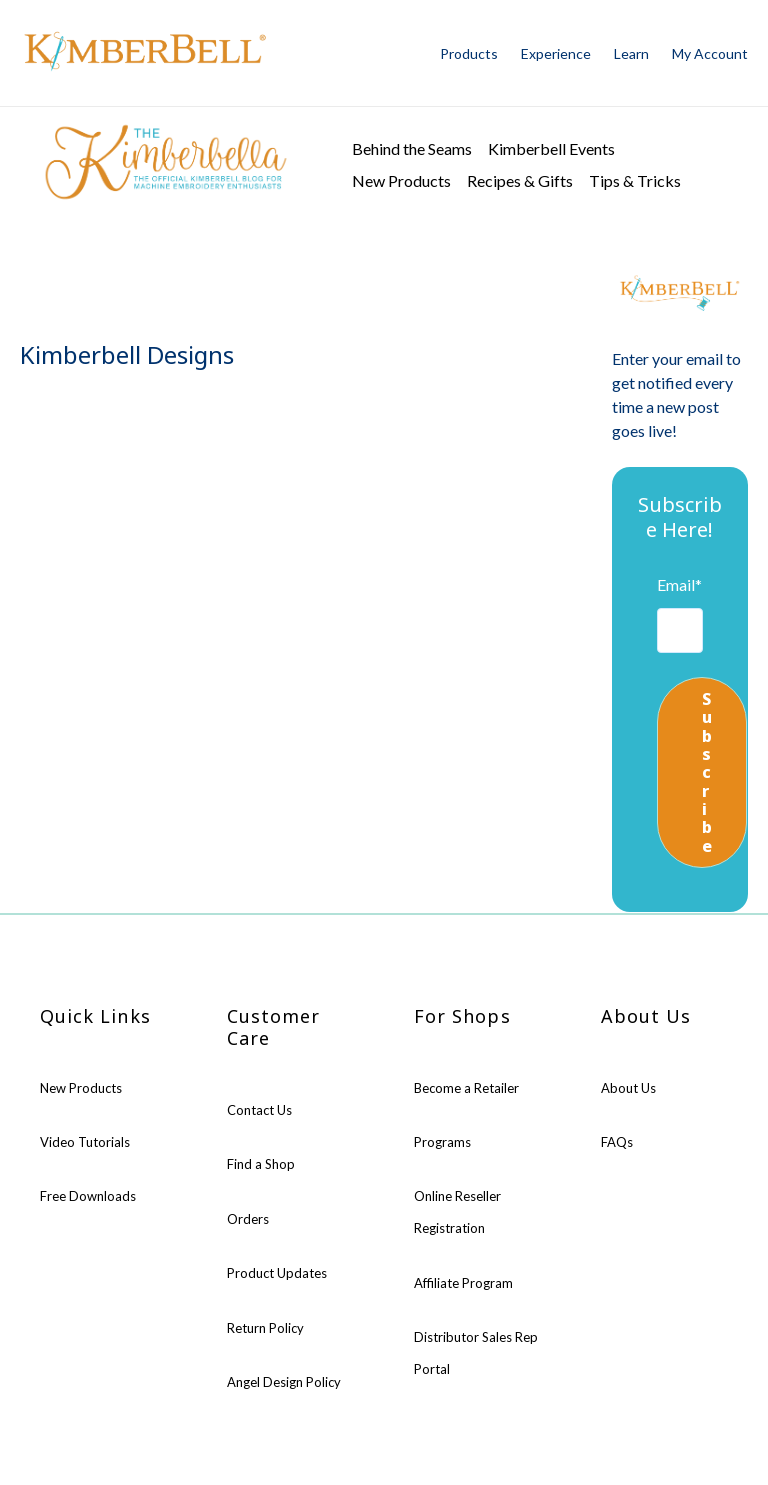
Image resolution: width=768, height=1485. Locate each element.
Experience (556, 53)
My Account (710, 53)
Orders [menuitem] (248, 1219)
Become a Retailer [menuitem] (466, 1088)
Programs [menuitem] (442, 1142)
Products (469, 53)
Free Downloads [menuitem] (88, 1196)
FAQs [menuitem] (617, 1142)
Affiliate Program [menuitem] (463, 1283)
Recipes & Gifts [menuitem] (520, 180)
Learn (631, 53)
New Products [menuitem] (401, 180)
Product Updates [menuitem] (277, 1273)
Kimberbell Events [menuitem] (551, 148)
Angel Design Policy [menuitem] (284, 1382)
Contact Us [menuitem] (259, 1110)
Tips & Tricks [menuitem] (635, 180)
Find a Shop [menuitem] (261, 1164)
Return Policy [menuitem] (265, 1328)
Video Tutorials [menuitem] (85, 1142)
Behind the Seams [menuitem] (412, 148)
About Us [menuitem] (628, 1088)
